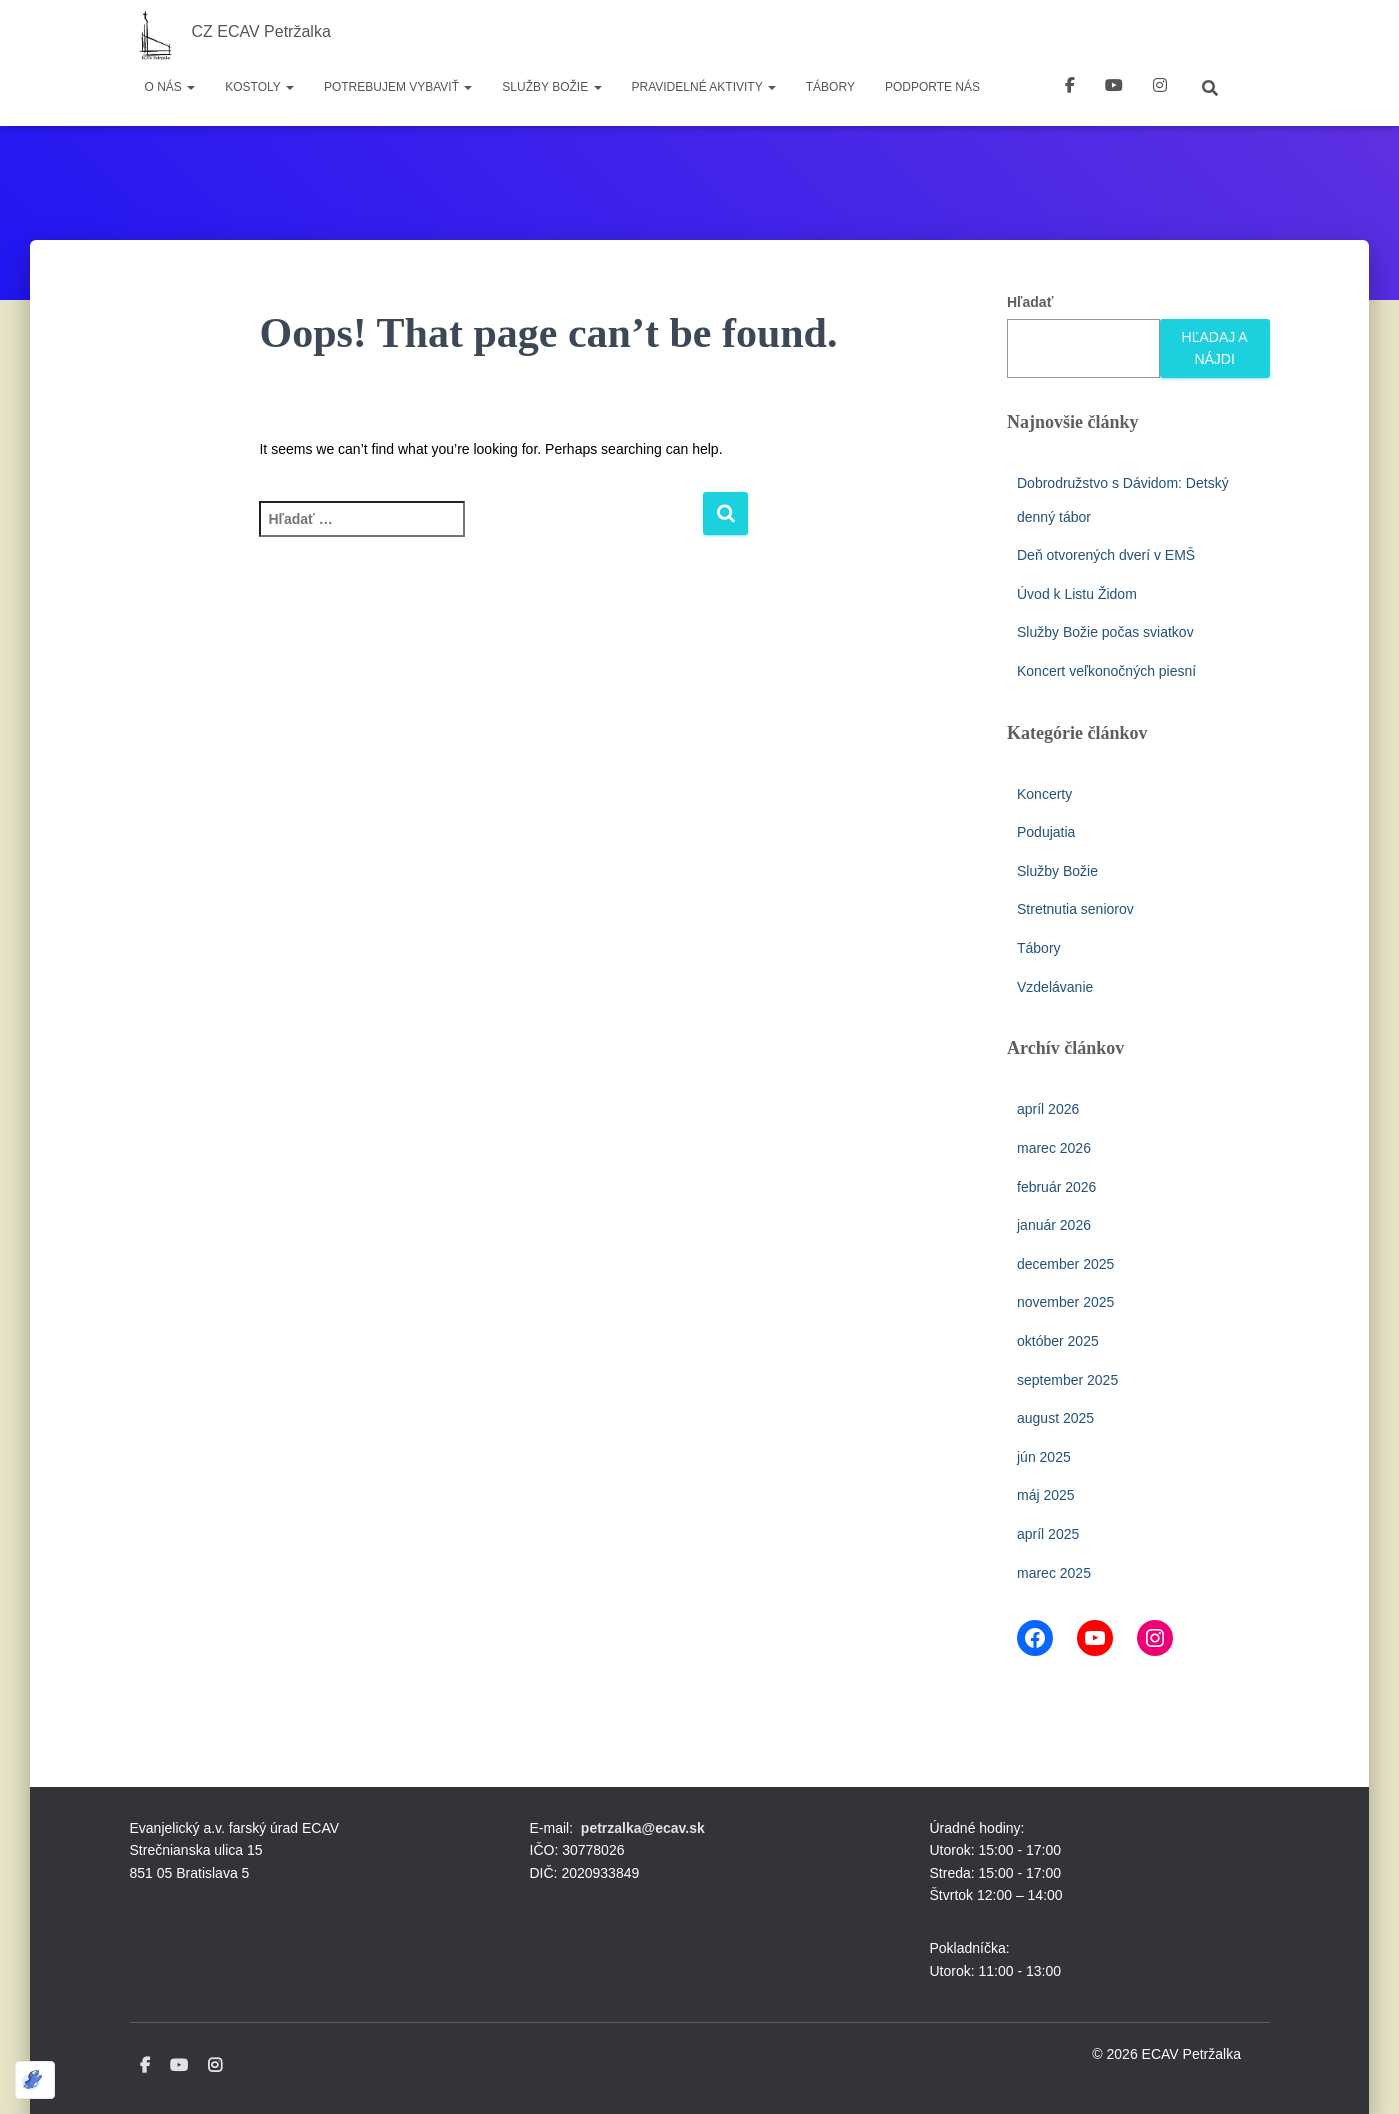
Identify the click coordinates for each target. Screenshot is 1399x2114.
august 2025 (1055, 1418)
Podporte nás (932, 87)
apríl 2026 (1048, 1109)
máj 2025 (1046, 1495)
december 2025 (1065, 1264)
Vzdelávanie (1055, 987)
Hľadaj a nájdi (1215, 348)
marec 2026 (1054, 1148)
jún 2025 (1044, 1457)
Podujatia (1046, 832)
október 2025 (1058, 1341)
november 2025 (1065, 1302)
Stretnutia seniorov (1075, 909)
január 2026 (1054, 1225)
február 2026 (1056, 1187)
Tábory (830, 87)
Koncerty (1044, 794)
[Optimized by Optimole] (35, 2080)
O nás (170, 87)
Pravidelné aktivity (704, 87)
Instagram (215, 2066)
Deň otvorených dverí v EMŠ (1106, 555)
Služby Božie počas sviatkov (1105, 632)
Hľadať (1030, 302)
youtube (1114, 88)
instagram (1160, 88)
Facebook (1070, 88)
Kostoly (259, 87)
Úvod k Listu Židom (1077, 594)
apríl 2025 (1048, 1534)
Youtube (179, 2066)
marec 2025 (1054, 1573)
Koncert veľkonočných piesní (1106, 671)
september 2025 (1067, 1380)
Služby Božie (551, 87)
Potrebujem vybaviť (398, 87)
